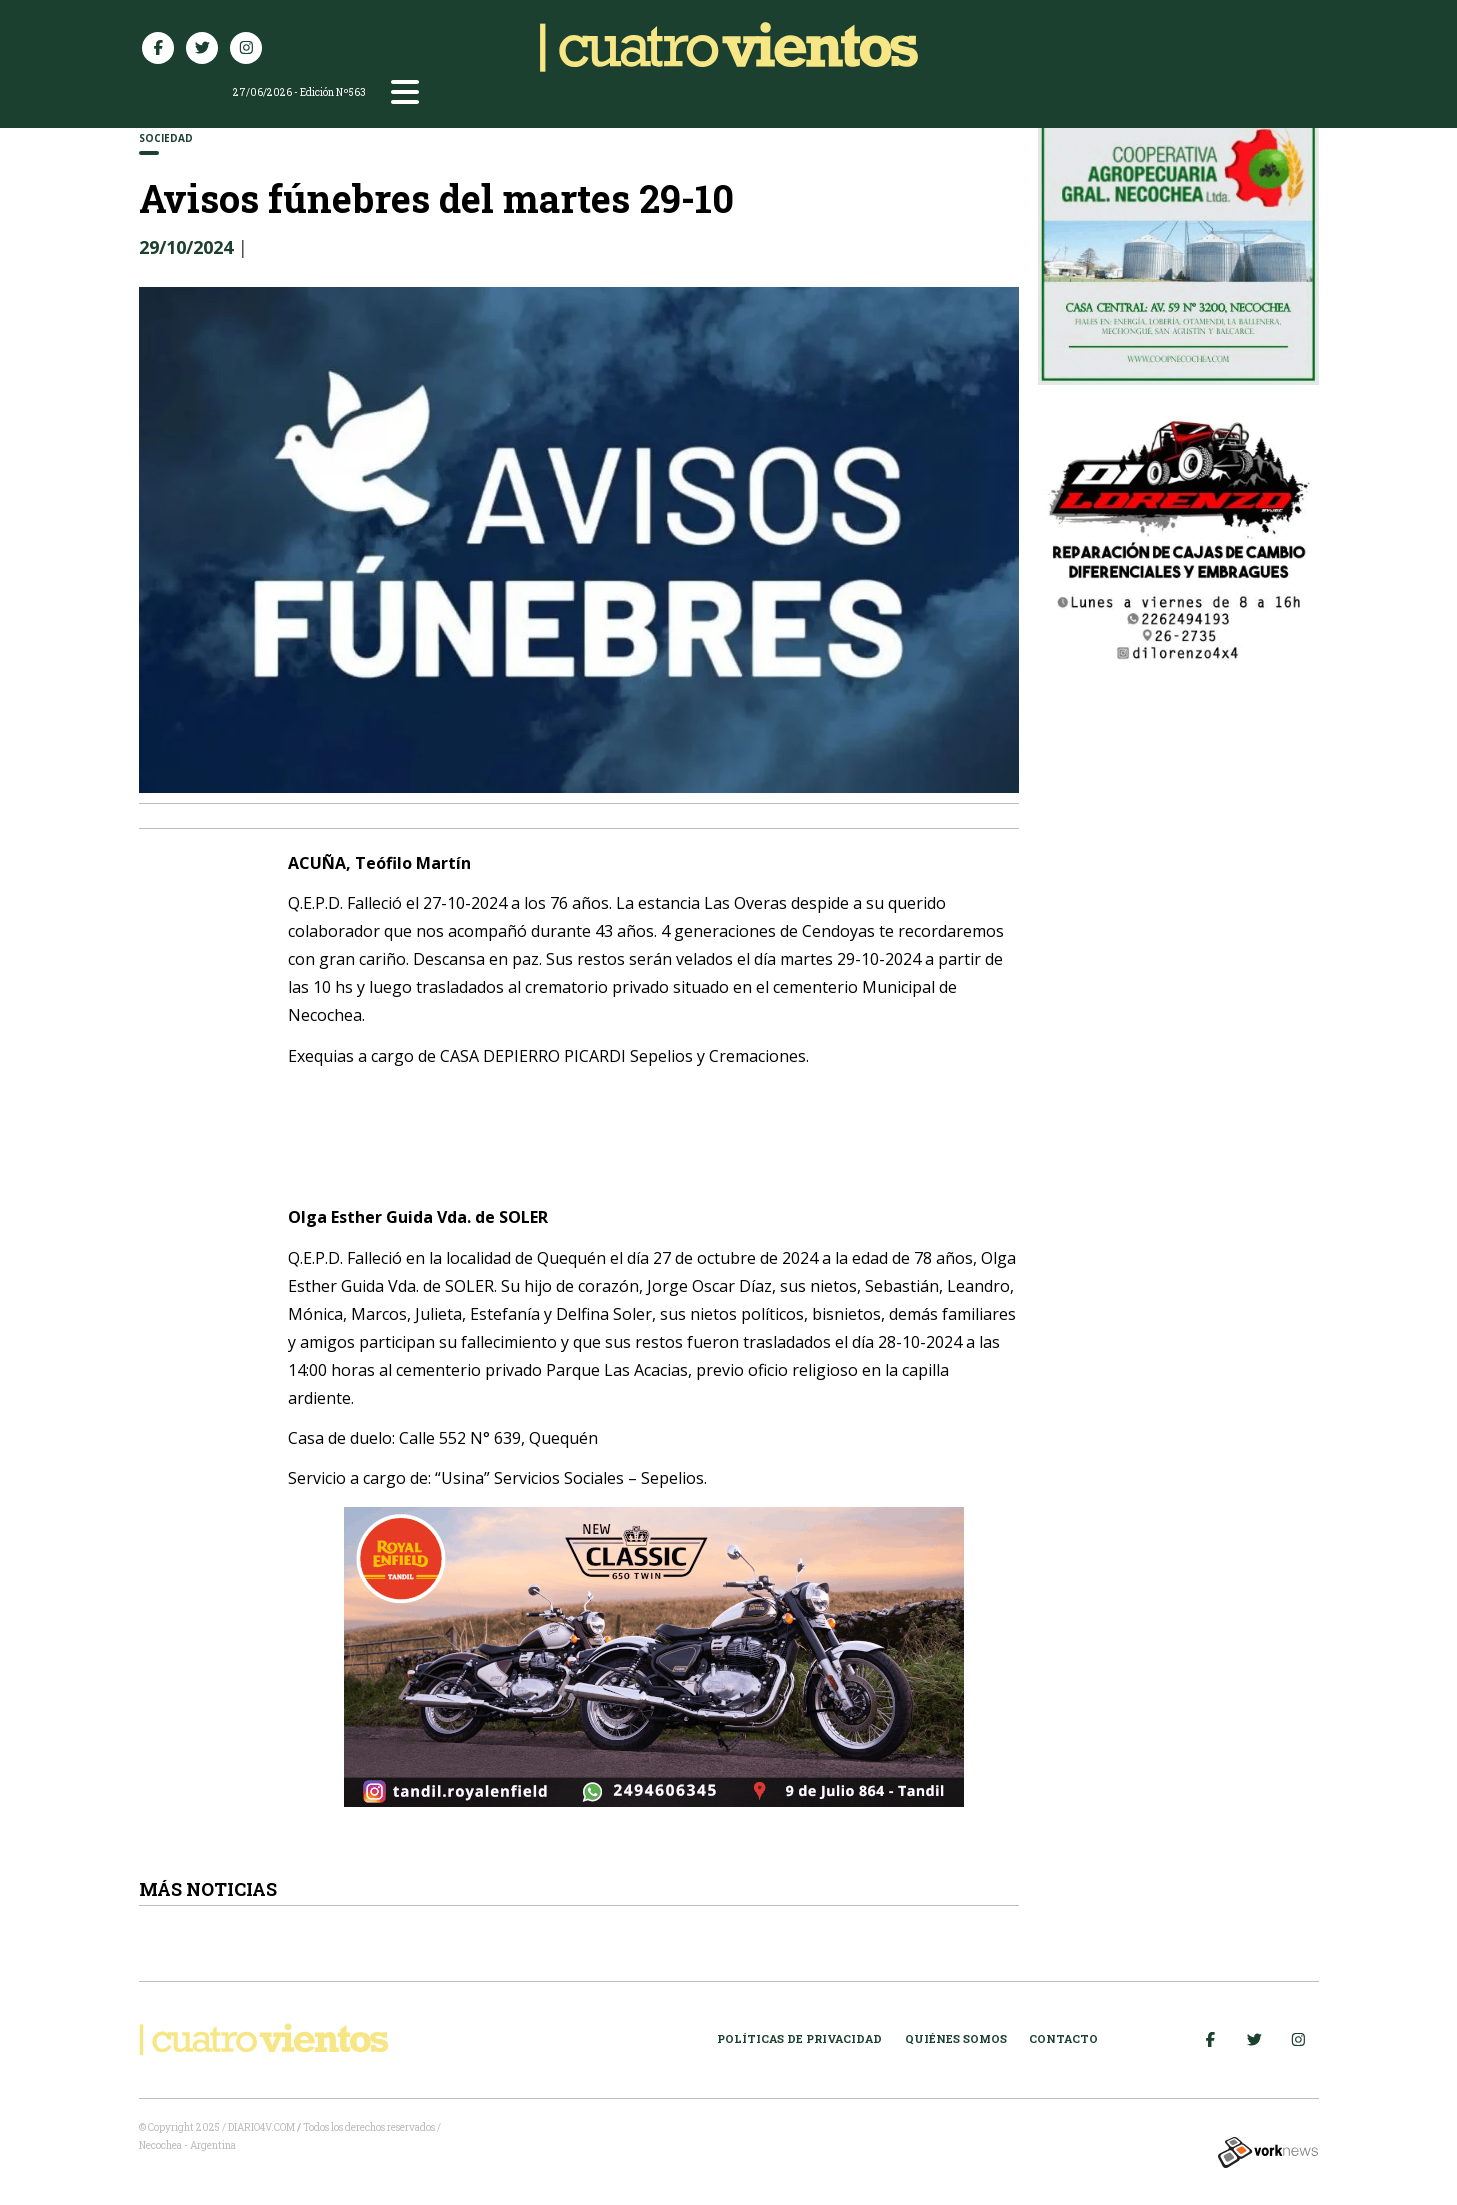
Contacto (1063, 2038)
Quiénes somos (956, 2038)
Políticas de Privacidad (799, 2038)
